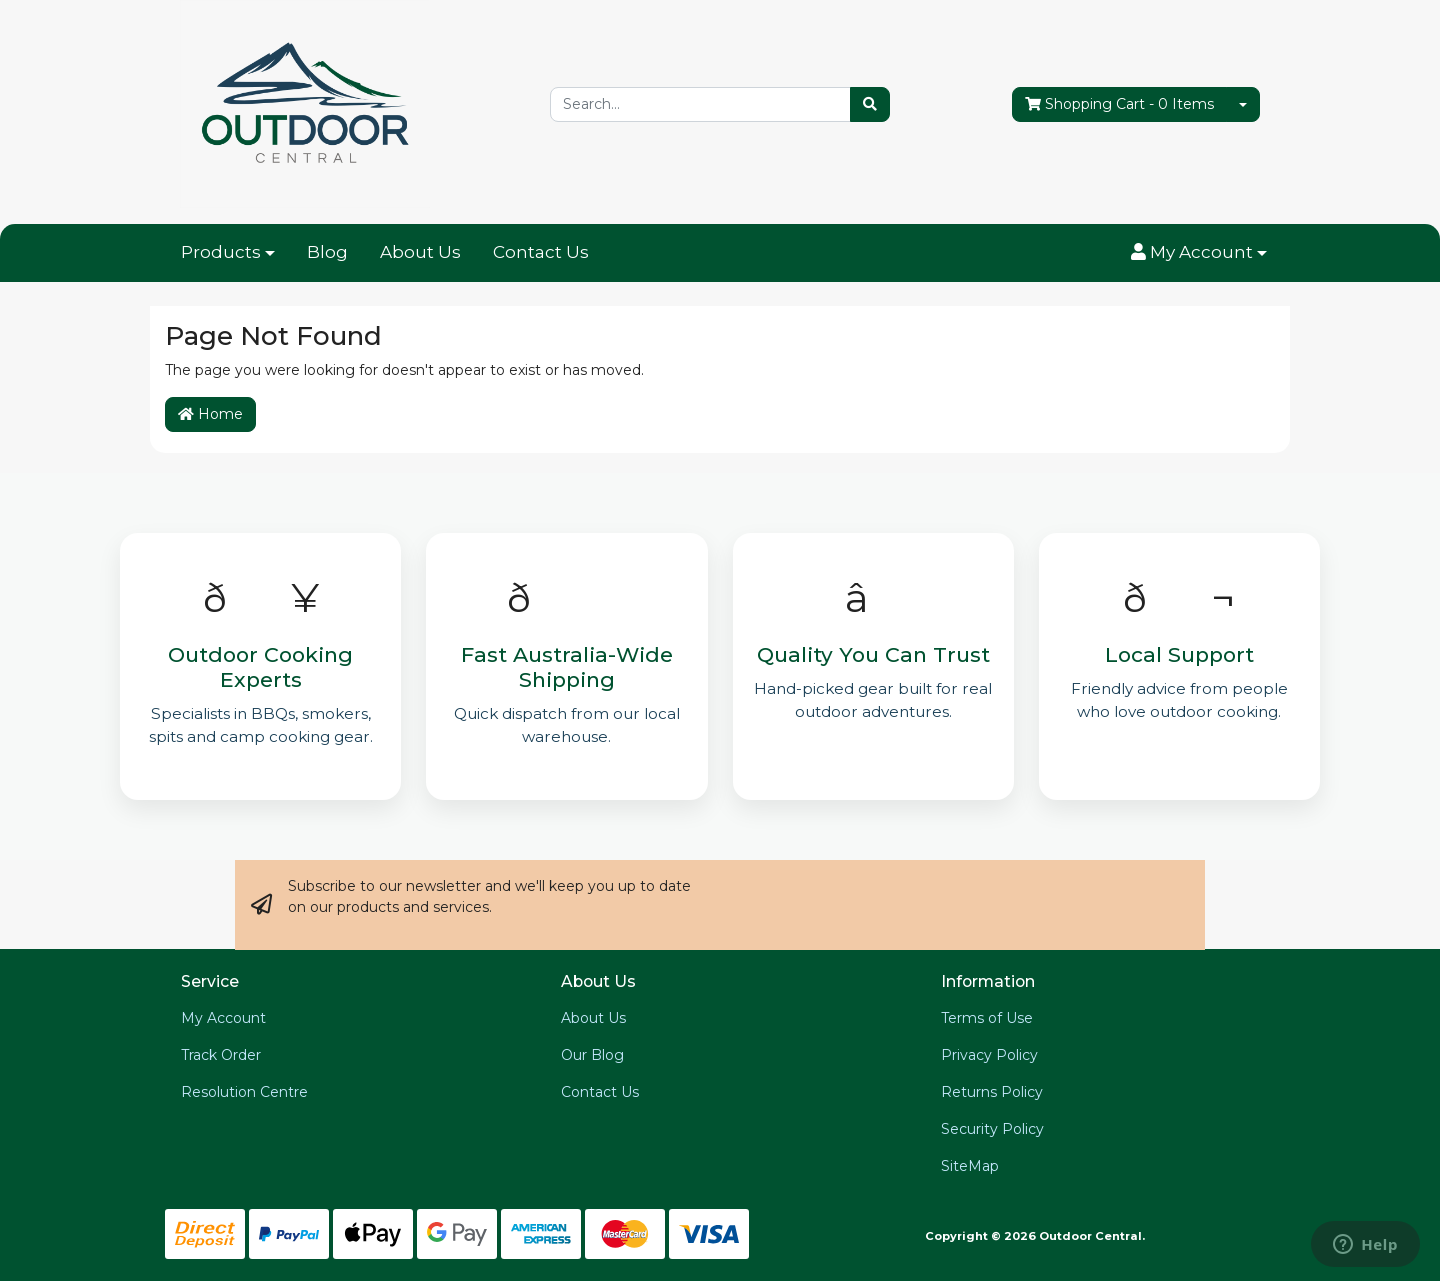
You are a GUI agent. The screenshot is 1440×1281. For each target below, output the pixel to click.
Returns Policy (992, 1092)
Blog (327, 252)
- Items (1119, 104)
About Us (420, 252)
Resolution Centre (244, 1092)
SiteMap (970, 1166)
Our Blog (592, 1055)
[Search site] (870, 104)
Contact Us (541, 252)
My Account (223, 1018)
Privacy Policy (989, 1055)
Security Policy (992, 1129)
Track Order (221, 1055)
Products (221, 252)
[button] (1199, 253)
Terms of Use (987, 1018)
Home (210, 414)
